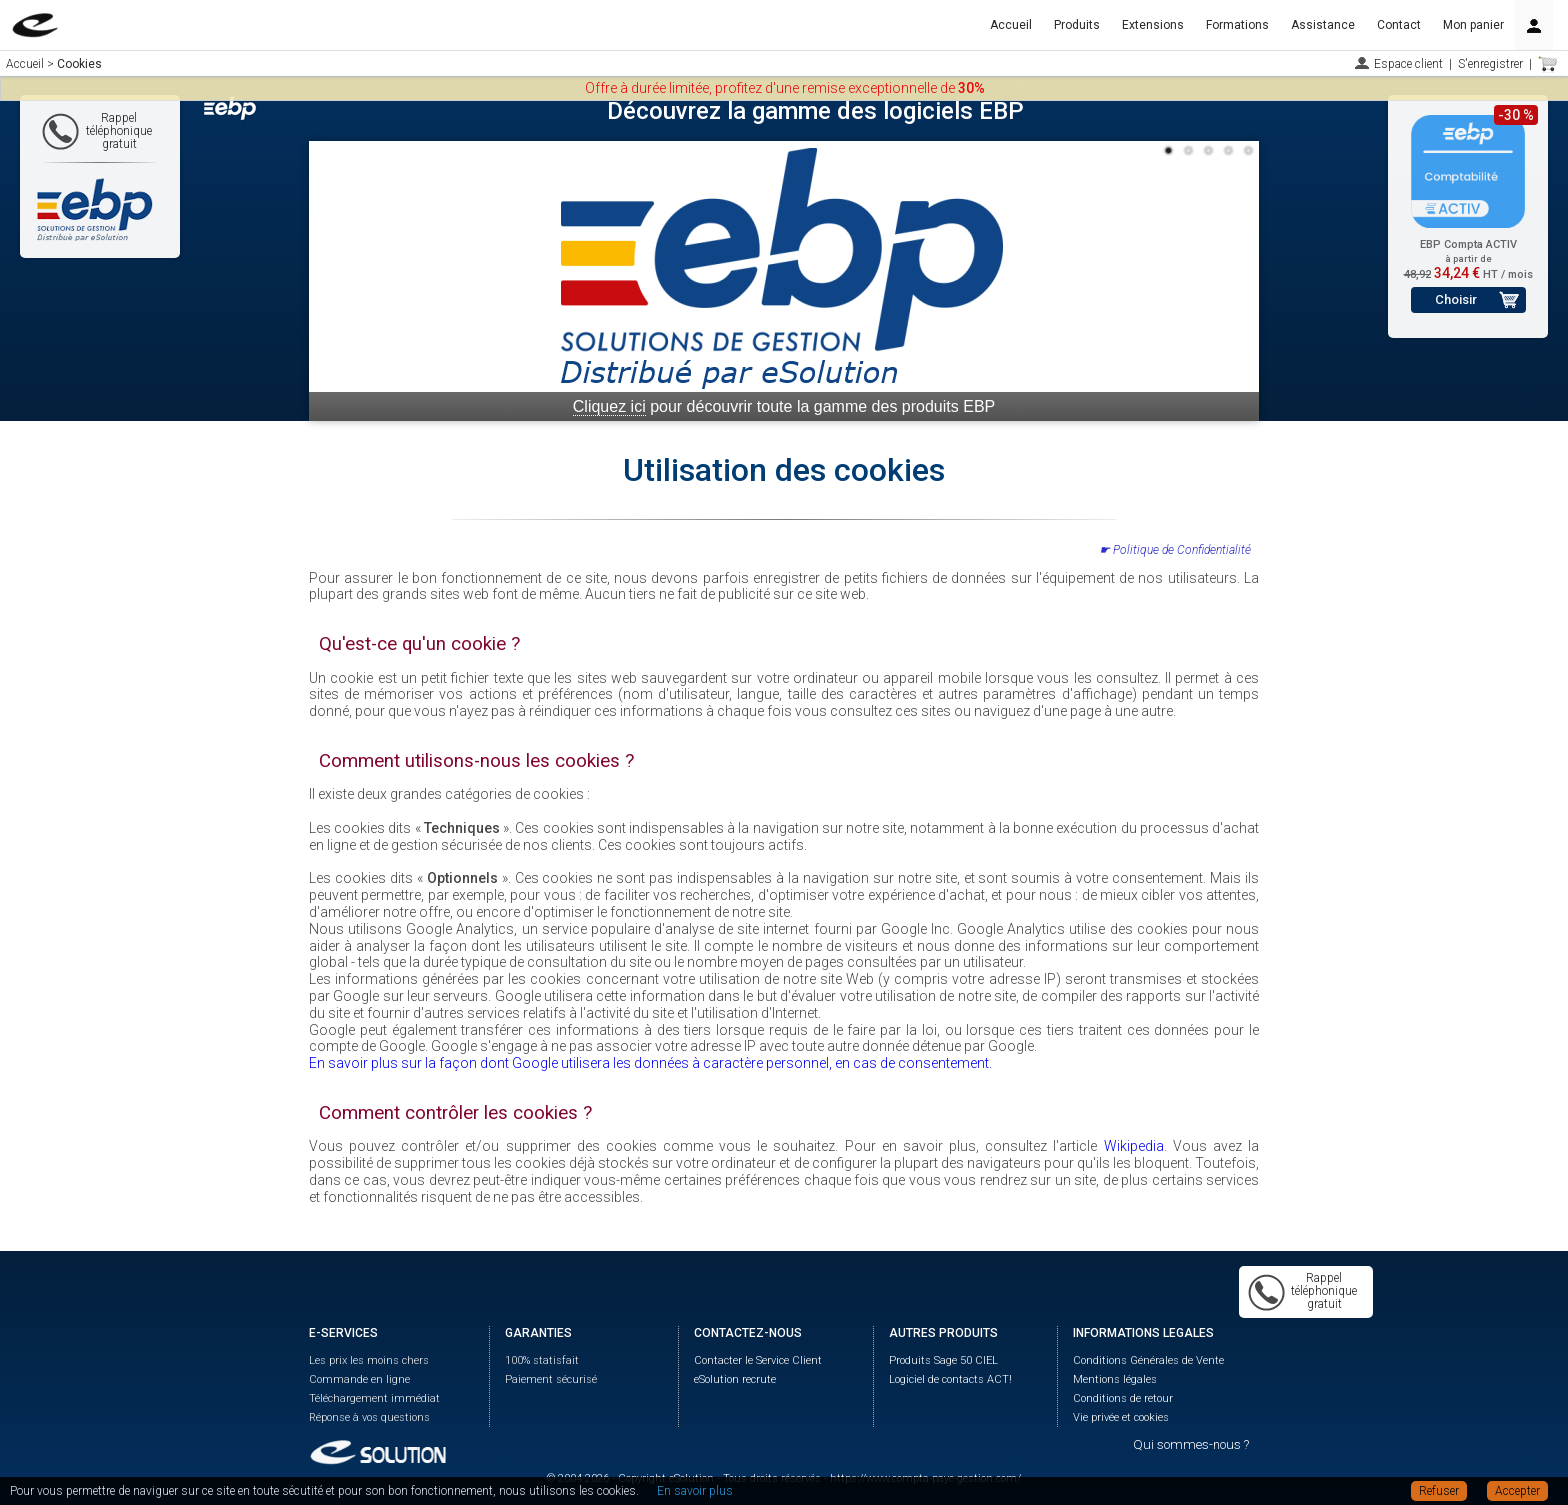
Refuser (1439, 1491)
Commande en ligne (359, 1379)
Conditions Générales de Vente (1148, 1360)
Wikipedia (1134, 1146)
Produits (1077, 25)
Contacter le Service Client (758, 1360)
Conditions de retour (1123, 1398)
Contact (1399, 25)
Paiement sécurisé (551, 1379)
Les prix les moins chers (369, 1360)
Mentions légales (1115, 1379)
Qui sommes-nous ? (1191, 1444)
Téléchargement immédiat (374, 1398)
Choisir (1456, 299)
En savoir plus (695, 1491)
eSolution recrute (735, 1379)
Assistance (1323, 25)
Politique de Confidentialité (1182, 550)
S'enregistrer (1490, 64)
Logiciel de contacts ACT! (950, 1379)
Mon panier (1473, 25)
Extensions (1153, 25)
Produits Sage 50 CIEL (943, 1360)
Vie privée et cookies (1121, 1417)
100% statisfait (542, 1360)
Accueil (1011, 25)
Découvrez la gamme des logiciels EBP (815, 111)
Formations (1237, 25)
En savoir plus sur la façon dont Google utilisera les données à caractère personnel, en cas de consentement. (650, 1063)
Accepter (1517, 1491)
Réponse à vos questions (369, 1417)
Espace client (1408, 64)
